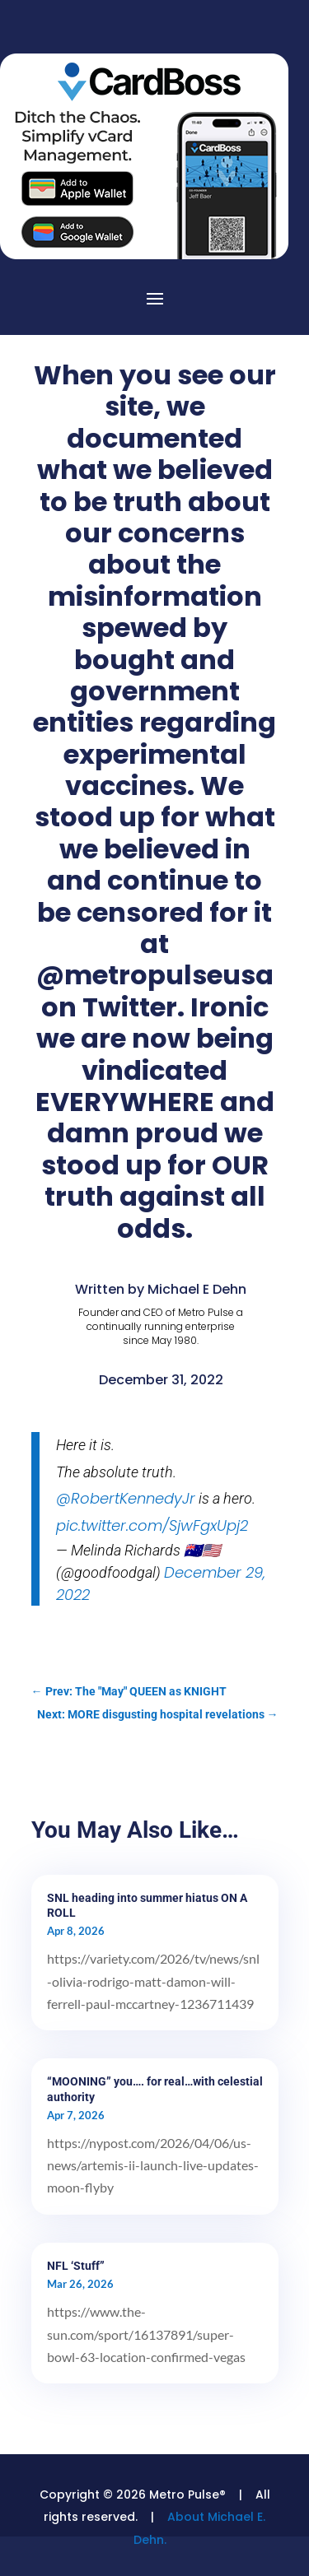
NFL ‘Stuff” (76, 2265)
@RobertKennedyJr (125, 1498)
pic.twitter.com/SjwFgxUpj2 (152, 1525)
